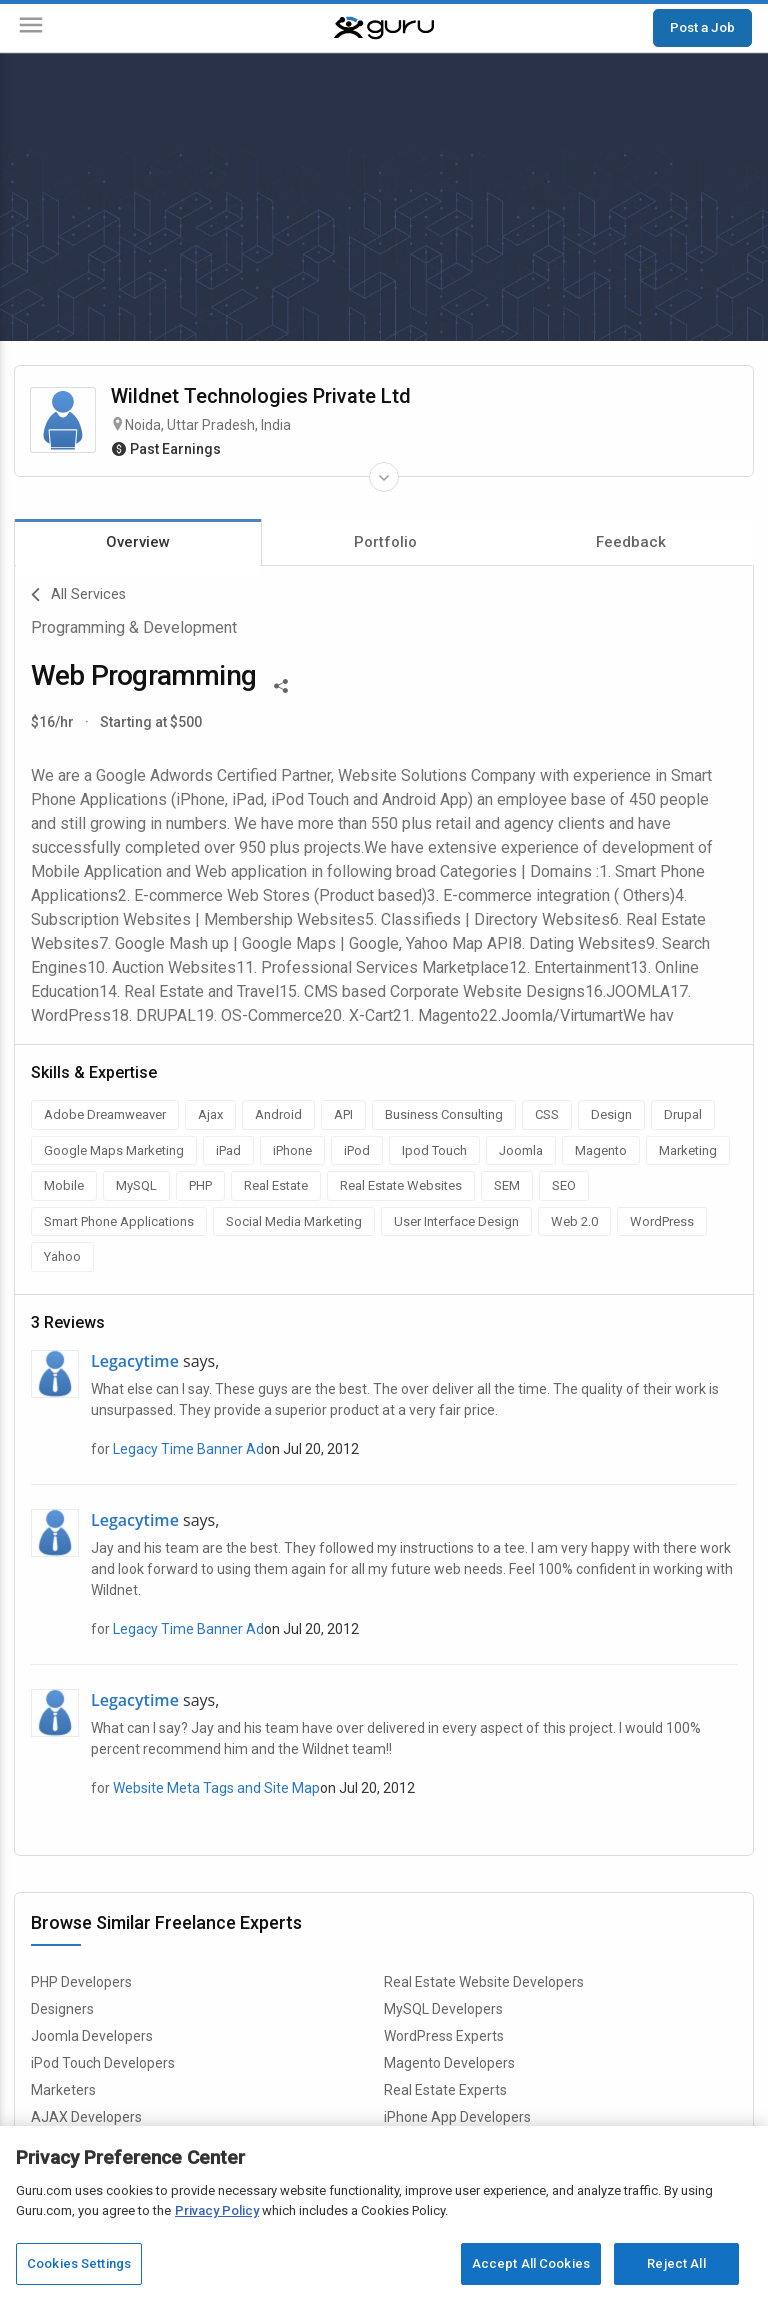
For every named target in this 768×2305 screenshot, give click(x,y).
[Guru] (384, 28)
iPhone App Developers (457, 2117)
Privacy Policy (217, 2210)
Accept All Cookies (531, 2263)
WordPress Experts (444, 2036)
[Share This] (281, 684)
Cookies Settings (79, 2263)
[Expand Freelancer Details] (384, 477)
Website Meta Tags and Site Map (216, 1788)
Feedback (631, 542)
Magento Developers (449, 2063)
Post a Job (702, 27)
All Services (78, 595)
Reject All (676, 2263)
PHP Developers (81, 1982)
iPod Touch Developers (103, 2063)
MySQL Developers (443, 2009)
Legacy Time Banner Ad (188, 1449)
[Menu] (31, 28)
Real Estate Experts (445, 2090)
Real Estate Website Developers (484, 1982)
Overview (138, 542)
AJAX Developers (86, 2117)
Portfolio (385, 542)
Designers (62, 2009)
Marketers (63, 2090)
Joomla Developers (92, 2036)
